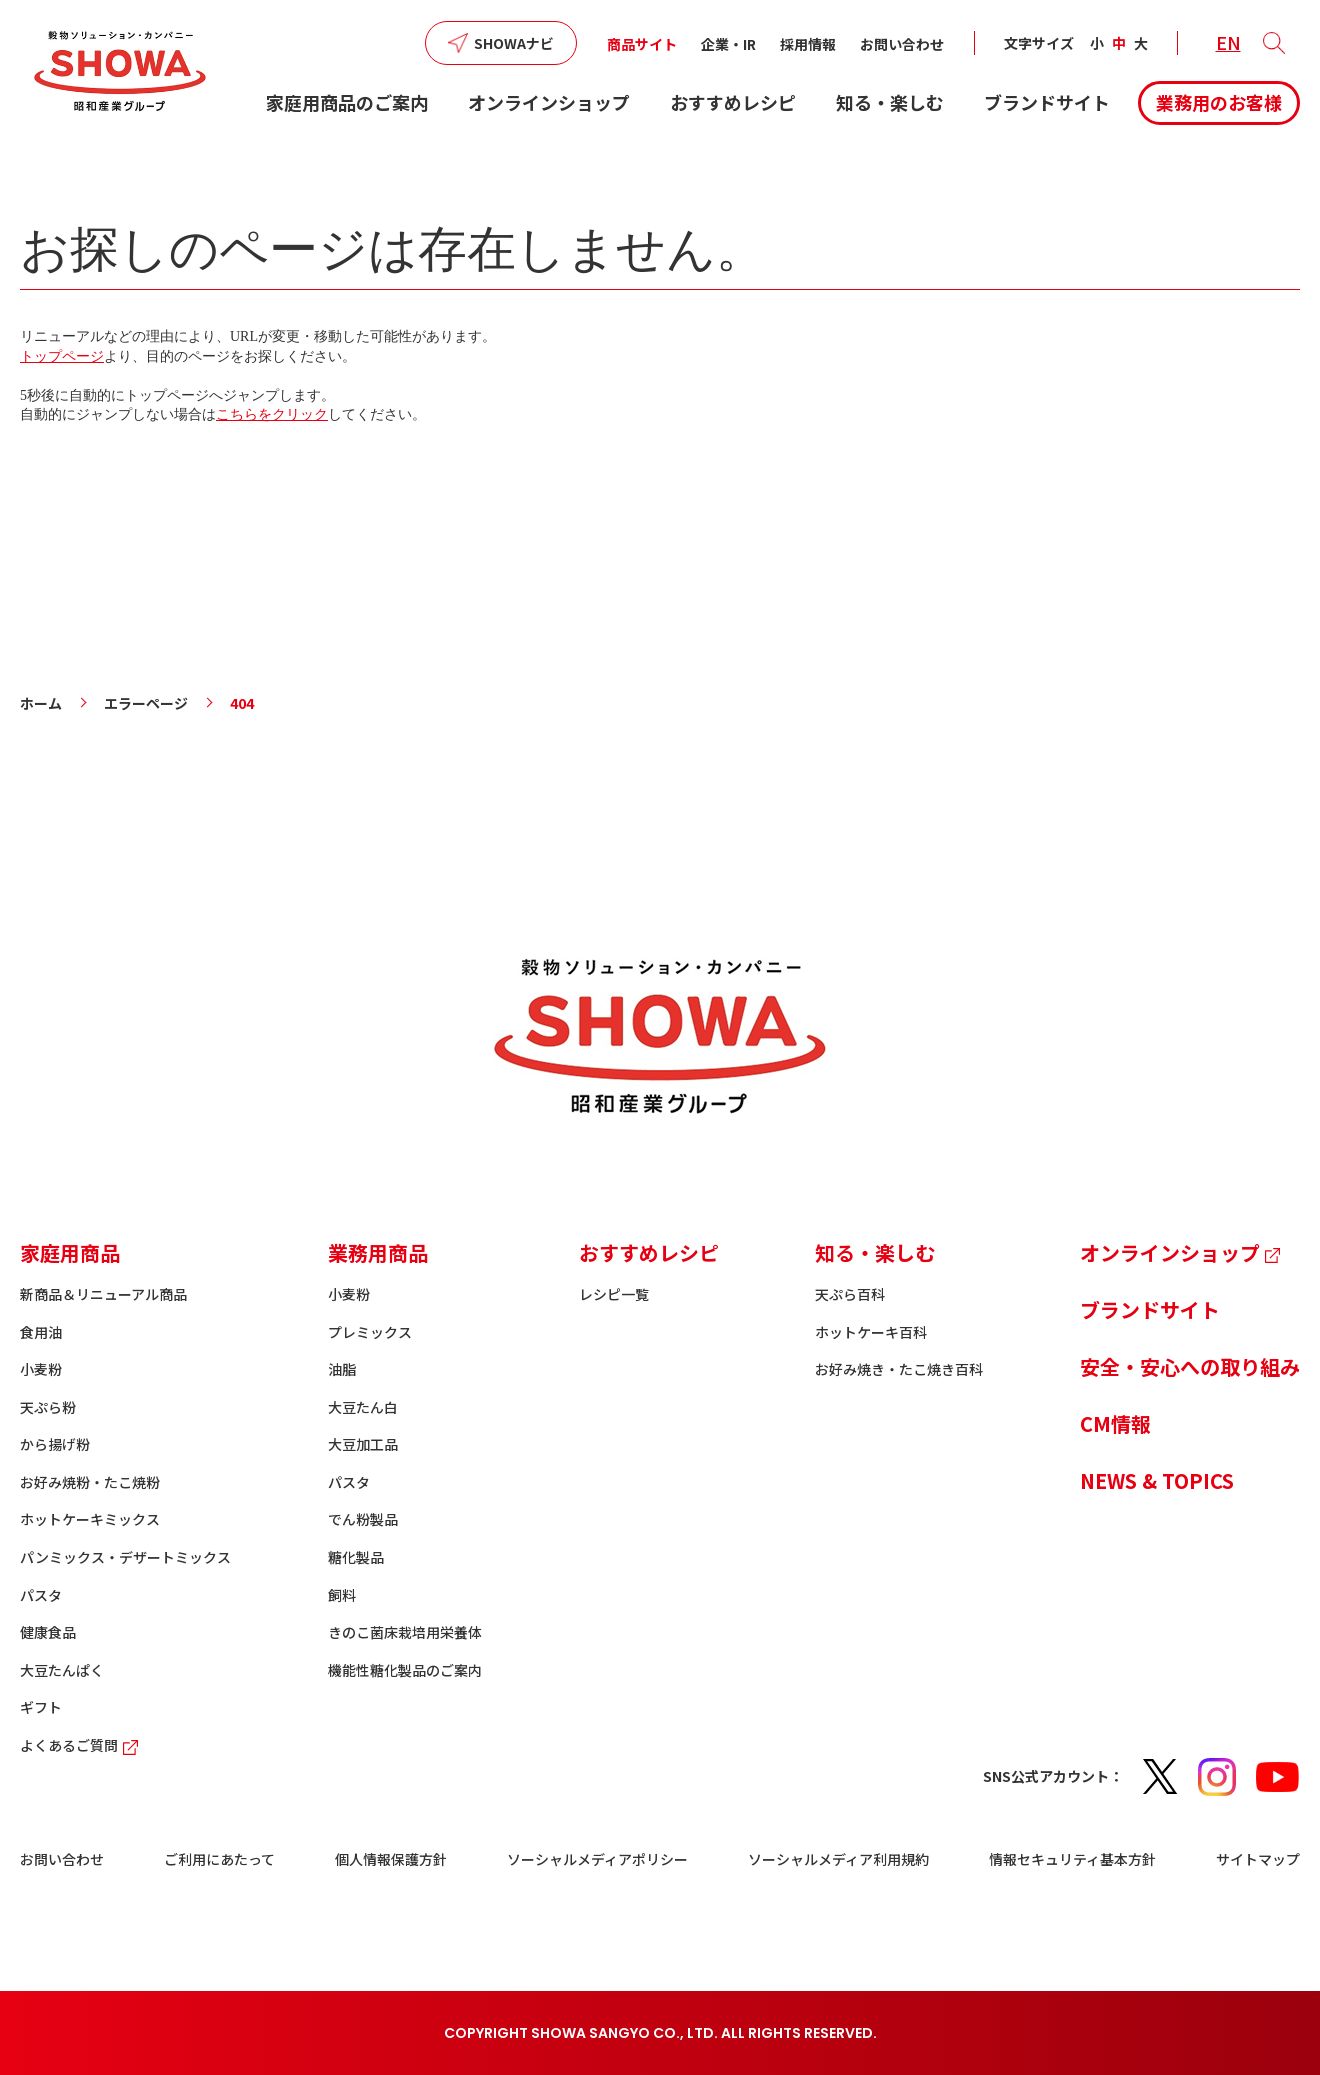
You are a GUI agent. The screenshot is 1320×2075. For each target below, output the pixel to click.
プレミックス (370, 1332)
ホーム (41, 703)
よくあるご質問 (81, 1745)
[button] (1274, 43)
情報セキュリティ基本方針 (1072, 1859)
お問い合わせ (902, 44)
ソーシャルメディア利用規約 (838, 1859)
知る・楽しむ (890, 102)
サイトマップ (1258, 1859)
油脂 (342, 1369)
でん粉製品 (363, 1519)
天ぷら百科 (850, 1294)
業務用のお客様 (1219, 102)
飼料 (342, 1595)
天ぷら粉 (48, 1407)
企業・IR (728, 44)
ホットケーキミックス (90, 1519)
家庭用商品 (70, 1252)
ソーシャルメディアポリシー (597, 1859)
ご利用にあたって (219, 1859)
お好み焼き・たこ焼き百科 (899, 1369)
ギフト (41, 1707)
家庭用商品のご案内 (347, 102)
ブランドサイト (1047, 102)
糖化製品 (356, 1557)
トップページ (62, 356)
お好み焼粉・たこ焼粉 (90, 1482)
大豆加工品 (363, 1444)
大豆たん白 (363, 1407)
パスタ (41, 1595)
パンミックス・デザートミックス (125, 1557)
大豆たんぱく (62, 1670)
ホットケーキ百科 (871, 1332)
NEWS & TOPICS (1157, 1480)
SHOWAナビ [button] (514, 43)
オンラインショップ (549, 102)
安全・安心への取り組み (1190, 1366)
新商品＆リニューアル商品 (103, 1294)
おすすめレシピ (733, 102)
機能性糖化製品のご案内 (405, 1670)
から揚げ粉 (55, 1444)
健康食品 (48, 1632)
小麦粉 (41, 1369)
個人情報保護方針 (391, 1859)
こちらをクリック (272, 414)
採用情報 (808, 44)
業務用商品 (378, 1252)
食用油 (41, 1332)
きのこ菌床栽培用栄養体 (405, 1632)
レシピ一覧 (614, 1294)
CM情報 (1115, 1423)
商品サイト (642, 44)
